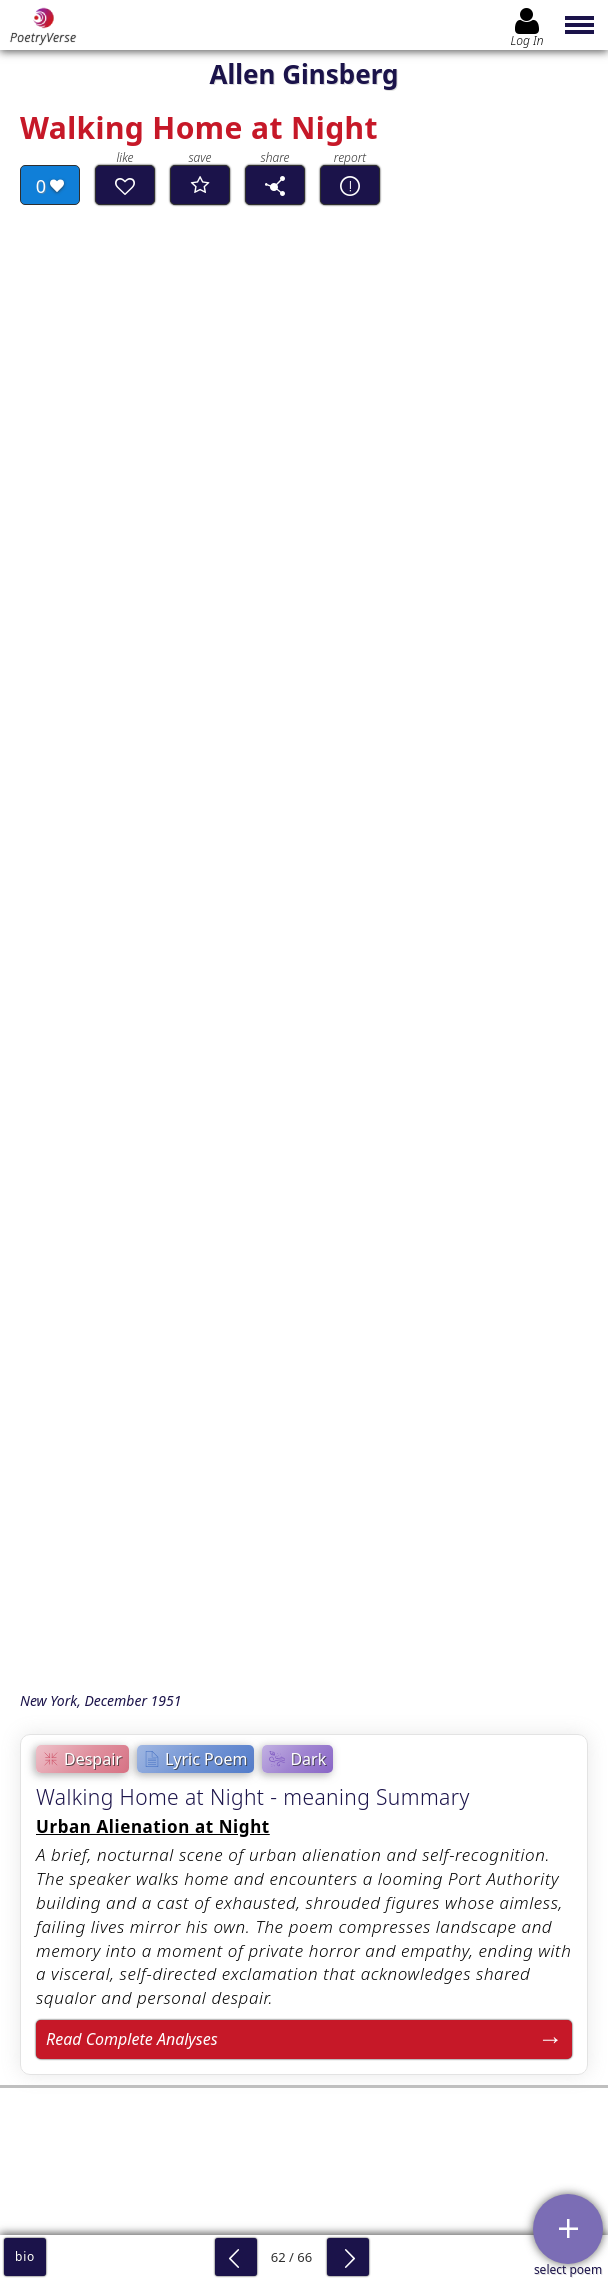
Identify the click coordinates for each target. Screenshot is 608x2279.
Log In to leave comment (304, 2004)
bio (25, 2256)
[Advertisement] (304, 1247)
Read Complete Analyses (132, 1038)
